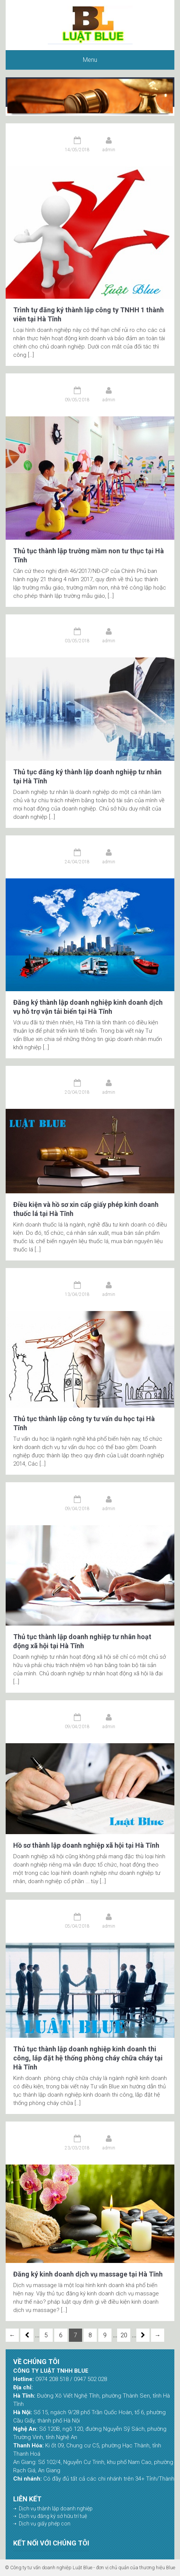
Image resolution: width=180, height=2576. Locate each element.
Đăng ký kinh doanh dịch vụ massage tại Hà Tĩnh (88, 2274)
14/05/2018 (77, 149)
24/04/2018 (77, 861)
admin (108, 149)
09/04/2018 (77, 1508)
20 (124, 2335)
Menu (90, 59)
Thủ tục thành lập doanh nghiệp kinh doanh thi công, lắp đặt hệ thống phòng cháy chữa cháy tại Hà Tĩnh (88, 2058)
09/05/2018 (77, 399)
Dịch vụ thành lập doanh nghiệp (56, 2508)
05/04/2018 (77, 1926)
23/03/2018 (77, 2148)
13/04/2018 (77, 1294)
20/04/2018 (77, 1092)
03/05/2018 (77, 640)
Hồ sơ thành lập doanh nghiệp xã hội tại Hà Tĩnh (86, 1845)
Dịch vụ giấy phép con (44, 2524)
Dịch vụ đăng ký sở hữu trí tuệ (53, 2516)
